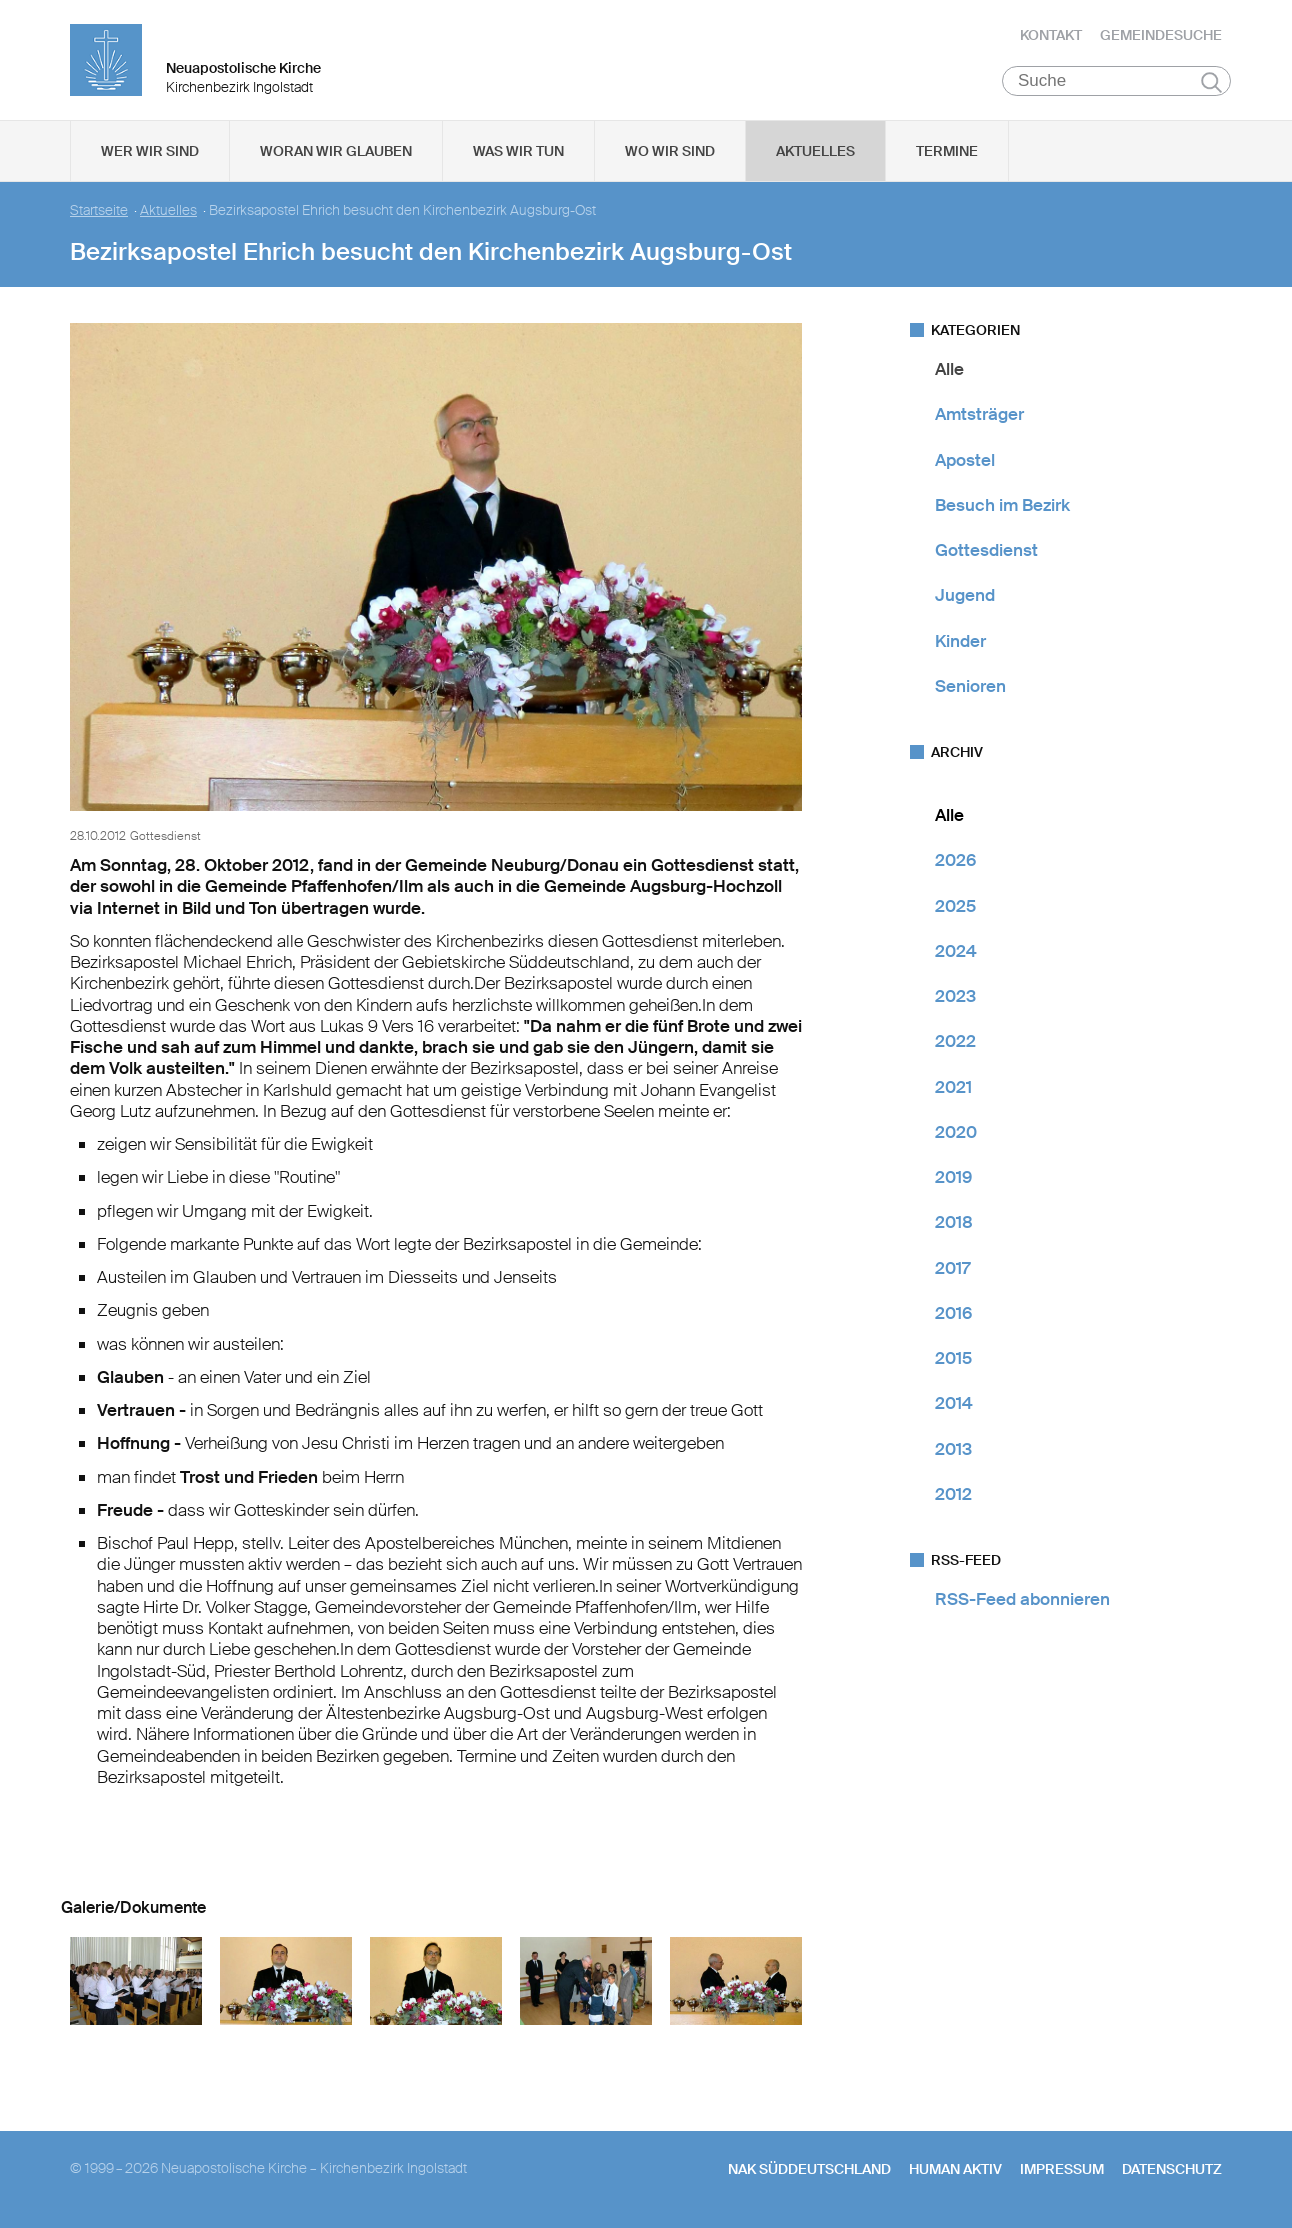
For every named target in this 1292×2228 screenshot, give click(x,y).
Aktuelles (815, 151)
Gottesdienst (986, 550)
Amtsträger (979, 414)
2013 (953, 1449)
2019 (953, 1177)
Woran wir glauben (336, 151)
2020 (956, 1132)
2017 (952, 1268)
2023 (955, 996)
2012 (953, 1494)
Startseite (99, 210)
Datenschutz (1172, 2169)
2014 (954, 1403)
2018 (954, 1222)
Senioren (970, 686)
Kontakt (1051, 35)
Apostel (965, 460)
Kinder (960, 641)
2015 (953, 1358)
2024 (956, 951)
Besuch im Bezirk (1002, 505)
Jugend (965, 595)
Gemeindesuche (1161, 35)
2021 (953, 1087)
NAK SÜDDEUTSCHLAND (809, 2169)
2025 (955, 906)
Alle (949, 369)
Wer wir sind (150, 151)
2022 (955, 1041)
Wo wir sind (670, 151)
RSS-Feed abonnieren (1022, 1599)
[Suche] (1116, 81)
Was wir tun (518, 151)
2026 (955, 860)
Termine (947, 151)
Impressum (1062, 2169)
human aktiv (955, 2169)
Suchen (1211, 82)
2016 (953, 1313)
